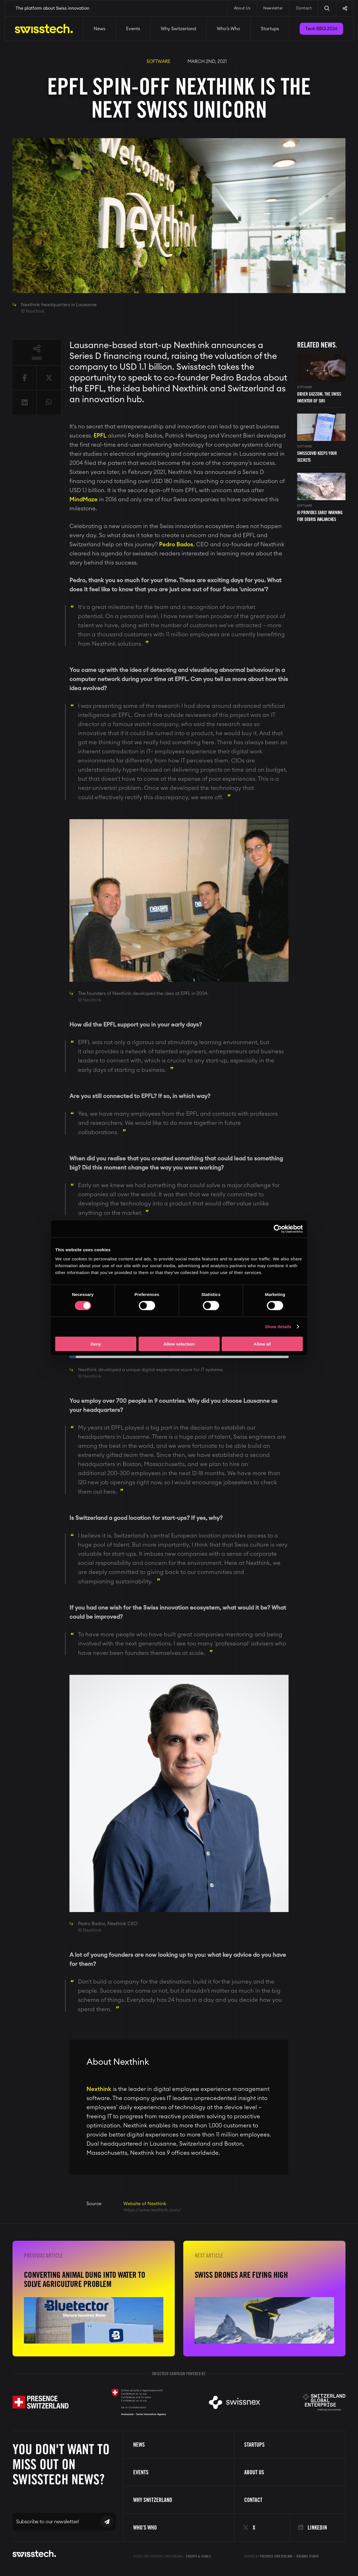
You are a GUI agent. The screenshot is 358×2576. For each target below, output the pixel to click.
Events (133, 28)
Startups (270, 28)
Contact (304, 8)
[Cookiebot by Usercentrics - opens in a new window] (278, 1229)
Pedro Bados (176, 544)
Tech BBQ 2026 (321, 28)
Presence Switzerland (276, 2556)
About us (254, 2472)
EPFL (100, 436)
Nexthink (99, 2089)
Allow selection (178, 1343)
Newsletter (273, 8)
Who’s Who (228, 28)
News (99, 28)
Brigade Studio (307, 2556)
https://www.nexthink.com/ (152, 2210)
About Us (242, 8)
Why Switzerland (178, 28)
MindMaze (83, 499)
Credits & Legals (198, 2556)
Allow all (262, 1343)
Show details (278, 1326)
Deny (95, 1343)
